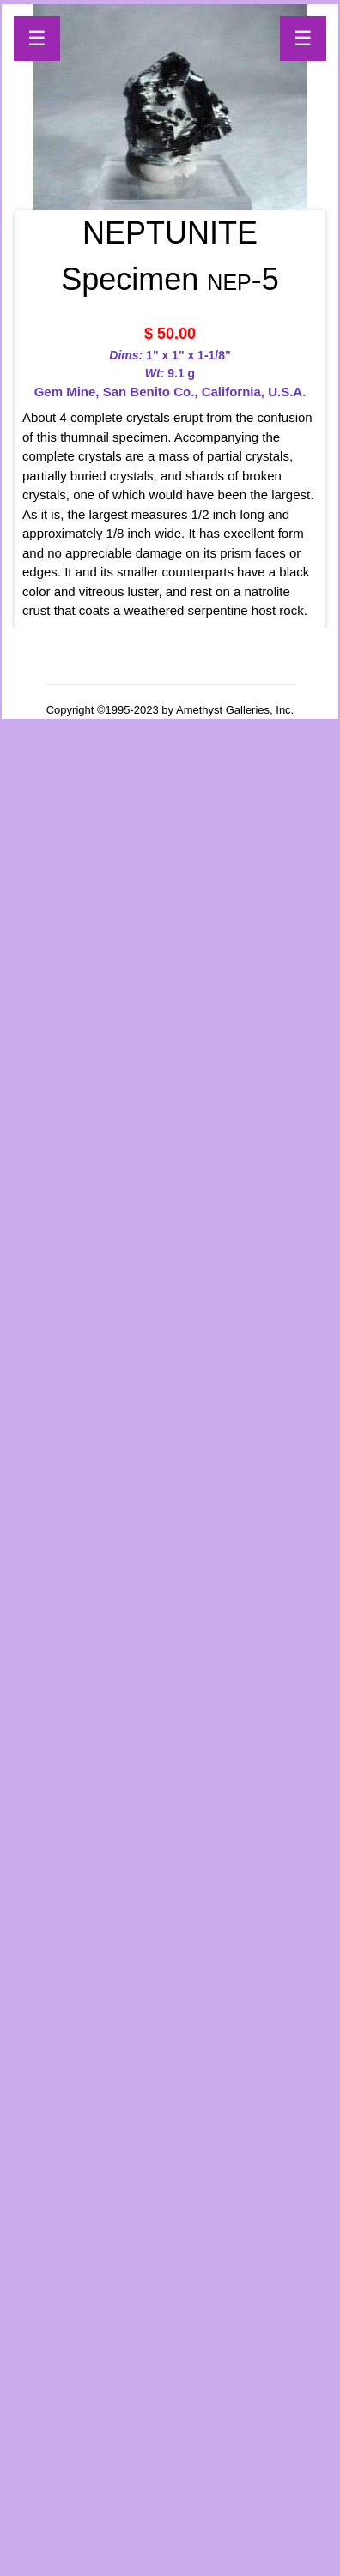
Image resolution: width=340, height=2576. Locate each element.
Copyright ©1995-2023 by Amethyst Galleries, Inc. (170, 709)
